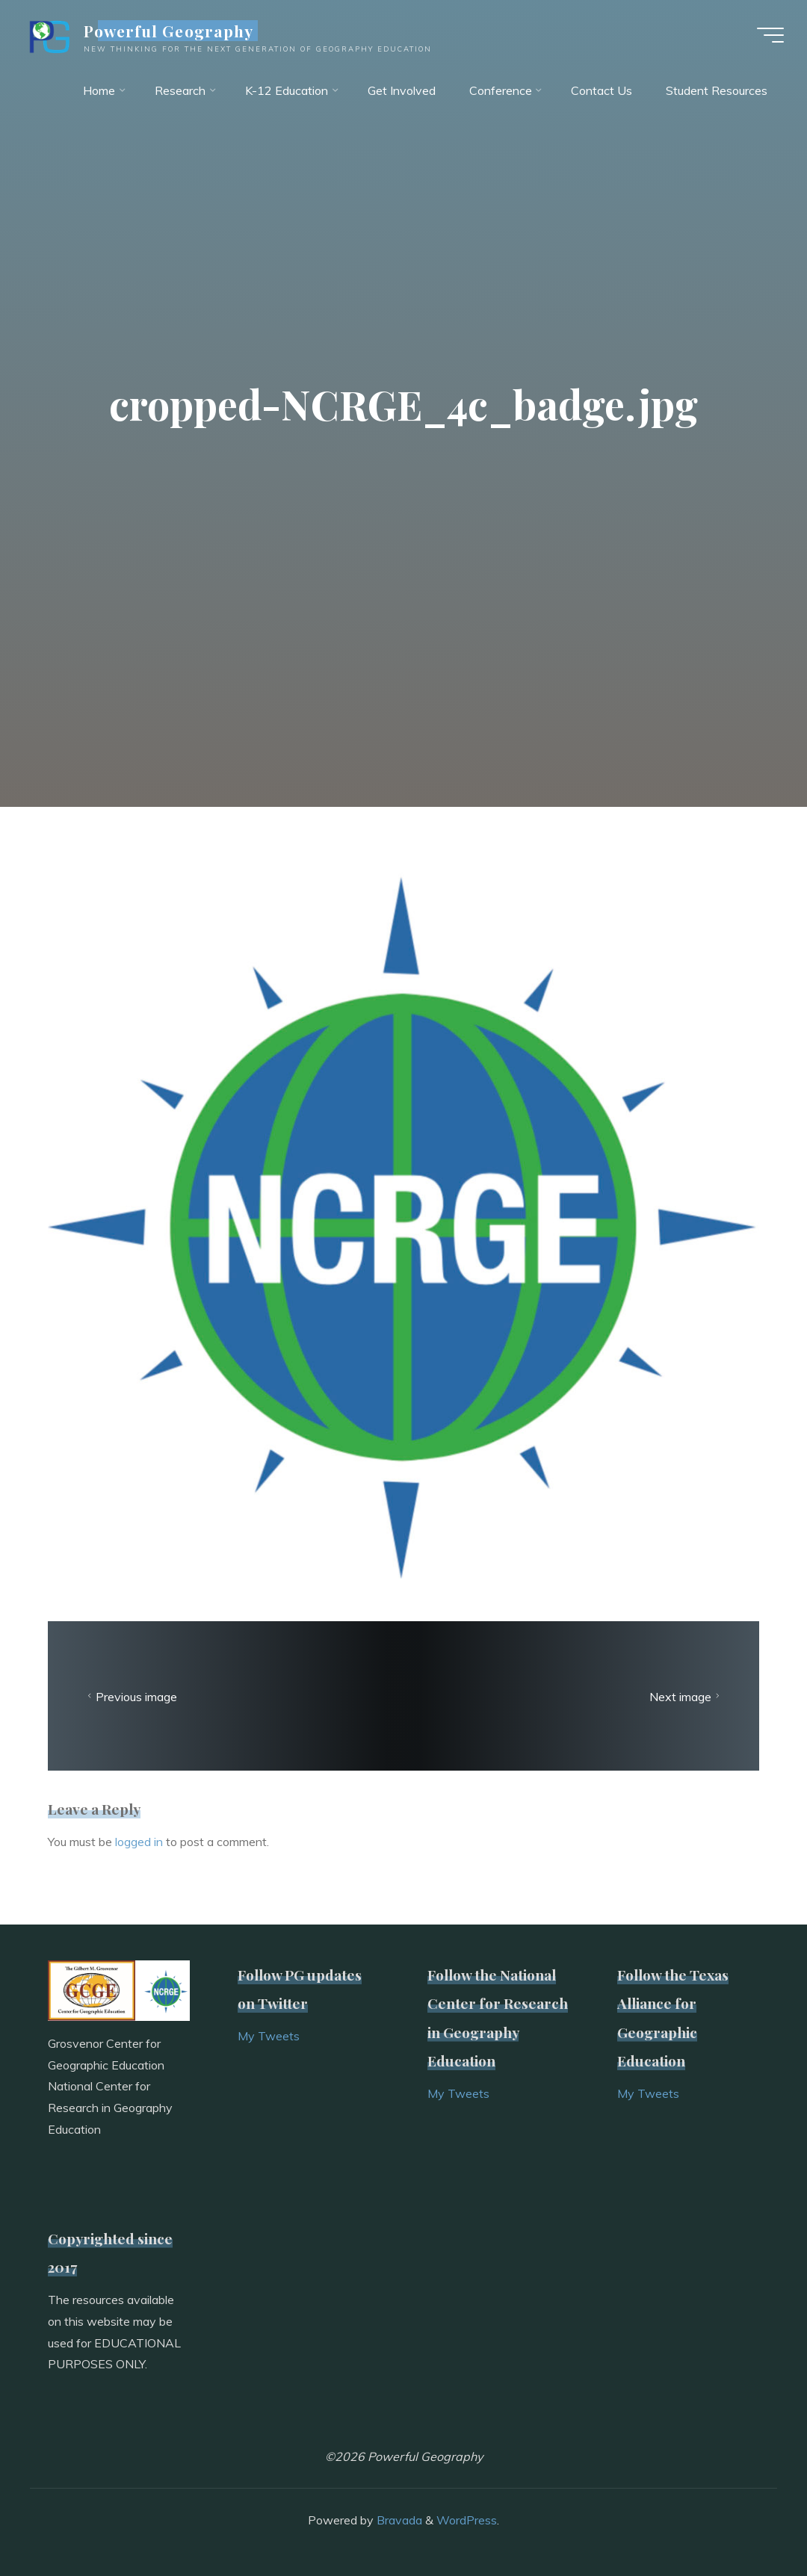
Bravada (398, 2519)
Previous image (130, 1696)
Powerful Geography (170, 31)
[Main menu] (769, 35)
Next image (686, 1696)
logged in (139, 1841)
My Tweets (269, 2035)
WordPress (466, 2519)
